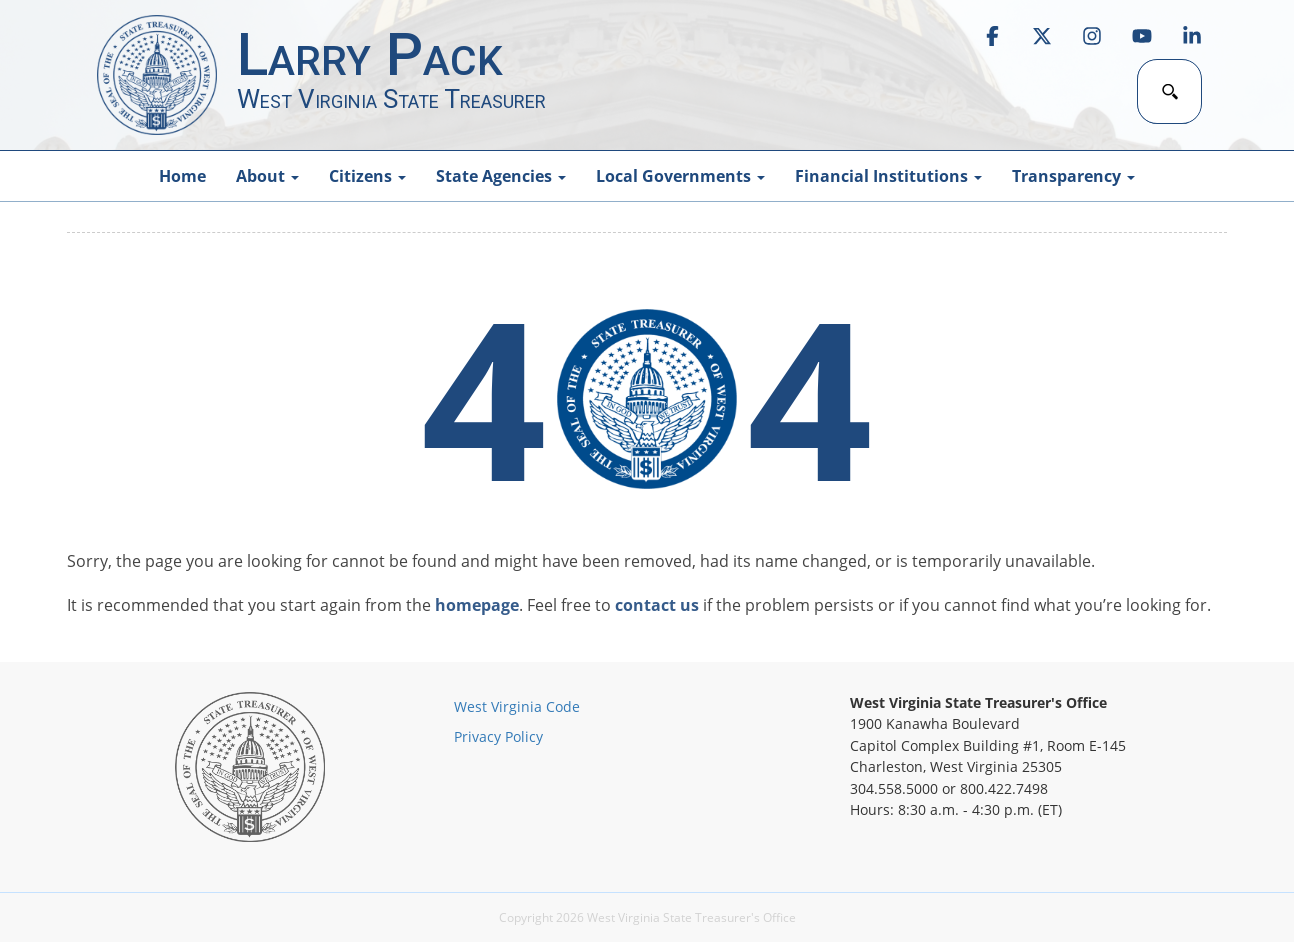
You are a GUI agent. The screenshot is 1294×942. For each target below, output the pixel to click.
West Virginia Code (517, 706)
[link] (992, 36)
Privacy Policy (498, 736)
